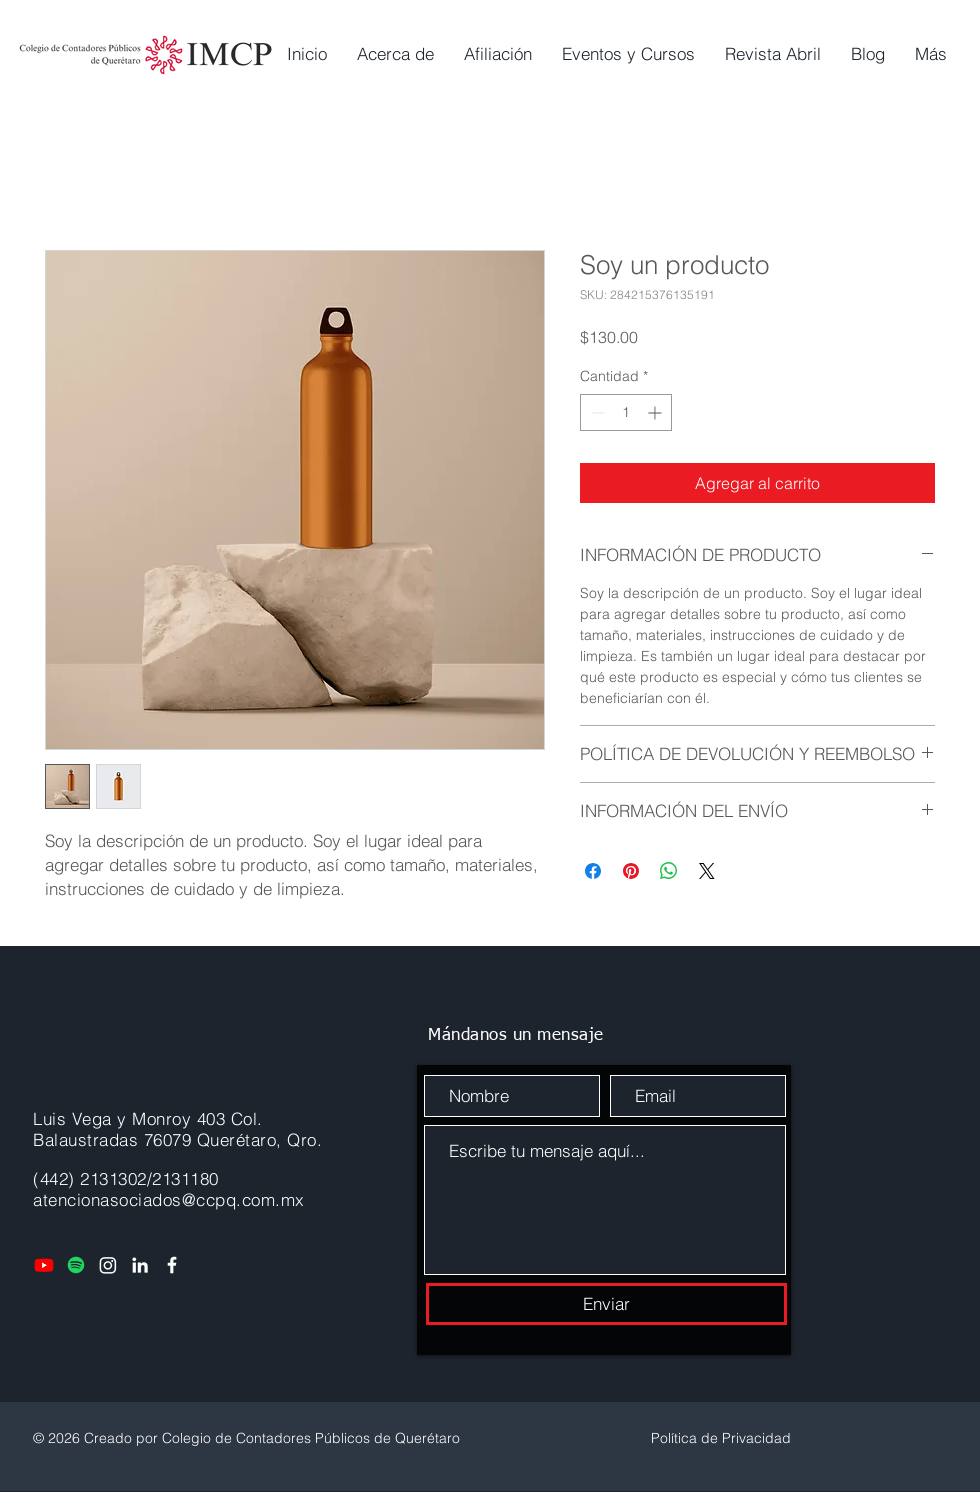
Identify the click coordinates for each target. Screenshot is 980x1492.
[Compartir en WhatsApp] (669, 871)
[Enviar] (606, 1304)
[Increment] (656, 412)
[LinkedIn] (140, 1265)
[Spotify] (76, 1265)
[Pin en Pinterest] (631, 871)
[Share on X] (707, 871)
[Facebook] (172, 1265)
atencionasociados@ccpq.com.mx (169, 1199)
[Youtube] (44, 1265)
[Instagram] (108, 1265)
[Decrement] (595, 412)
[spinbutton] (626, 412)
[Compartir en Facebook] (593, 871)
